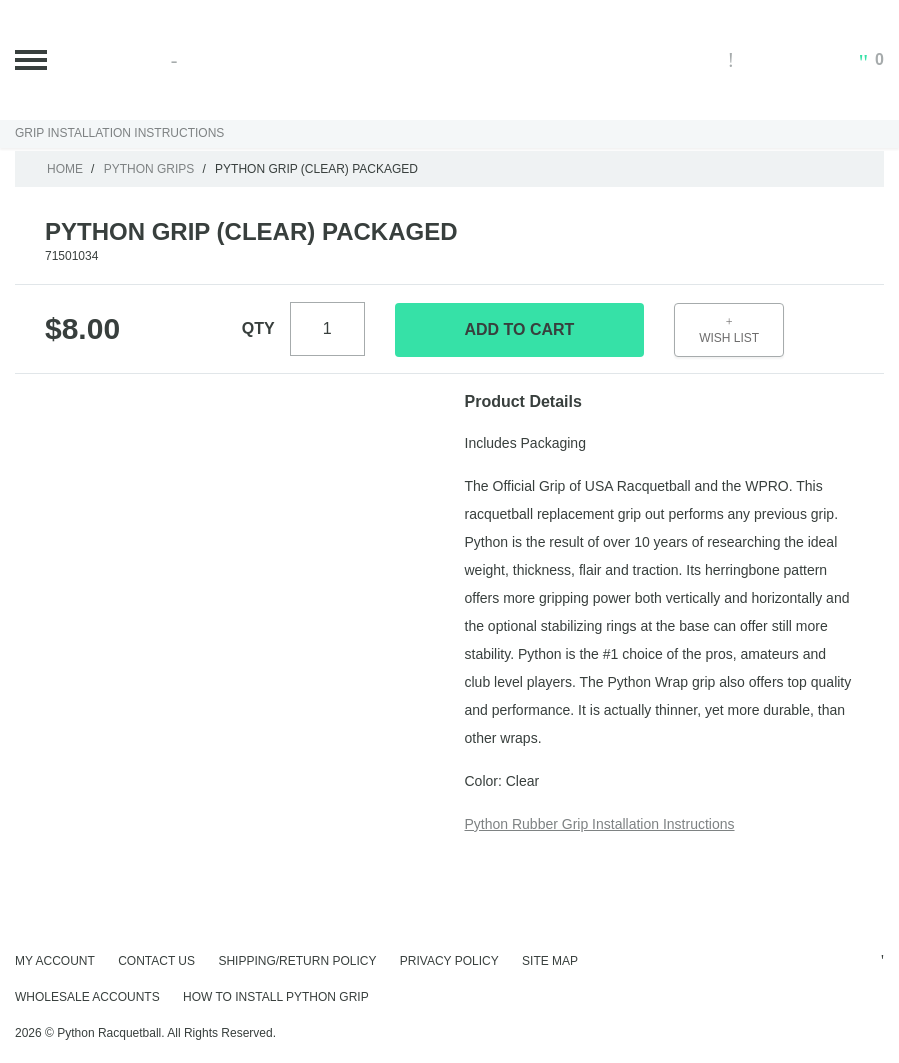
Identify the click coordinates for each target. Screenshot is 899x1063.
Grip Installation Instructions (119, 133)
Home (65, 169)
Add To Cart (519, 329)
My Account (55, 961)
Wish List (729, 330)
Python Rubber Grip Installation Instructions (600, 824)
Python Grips (149, 169)
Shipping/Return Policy (297, 961)
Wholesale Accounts (87, 997)
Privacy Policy (449, 961)
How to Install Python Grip (276, 997)
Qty (258, 328)
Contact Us (156, 961)
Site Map (550, 961)
